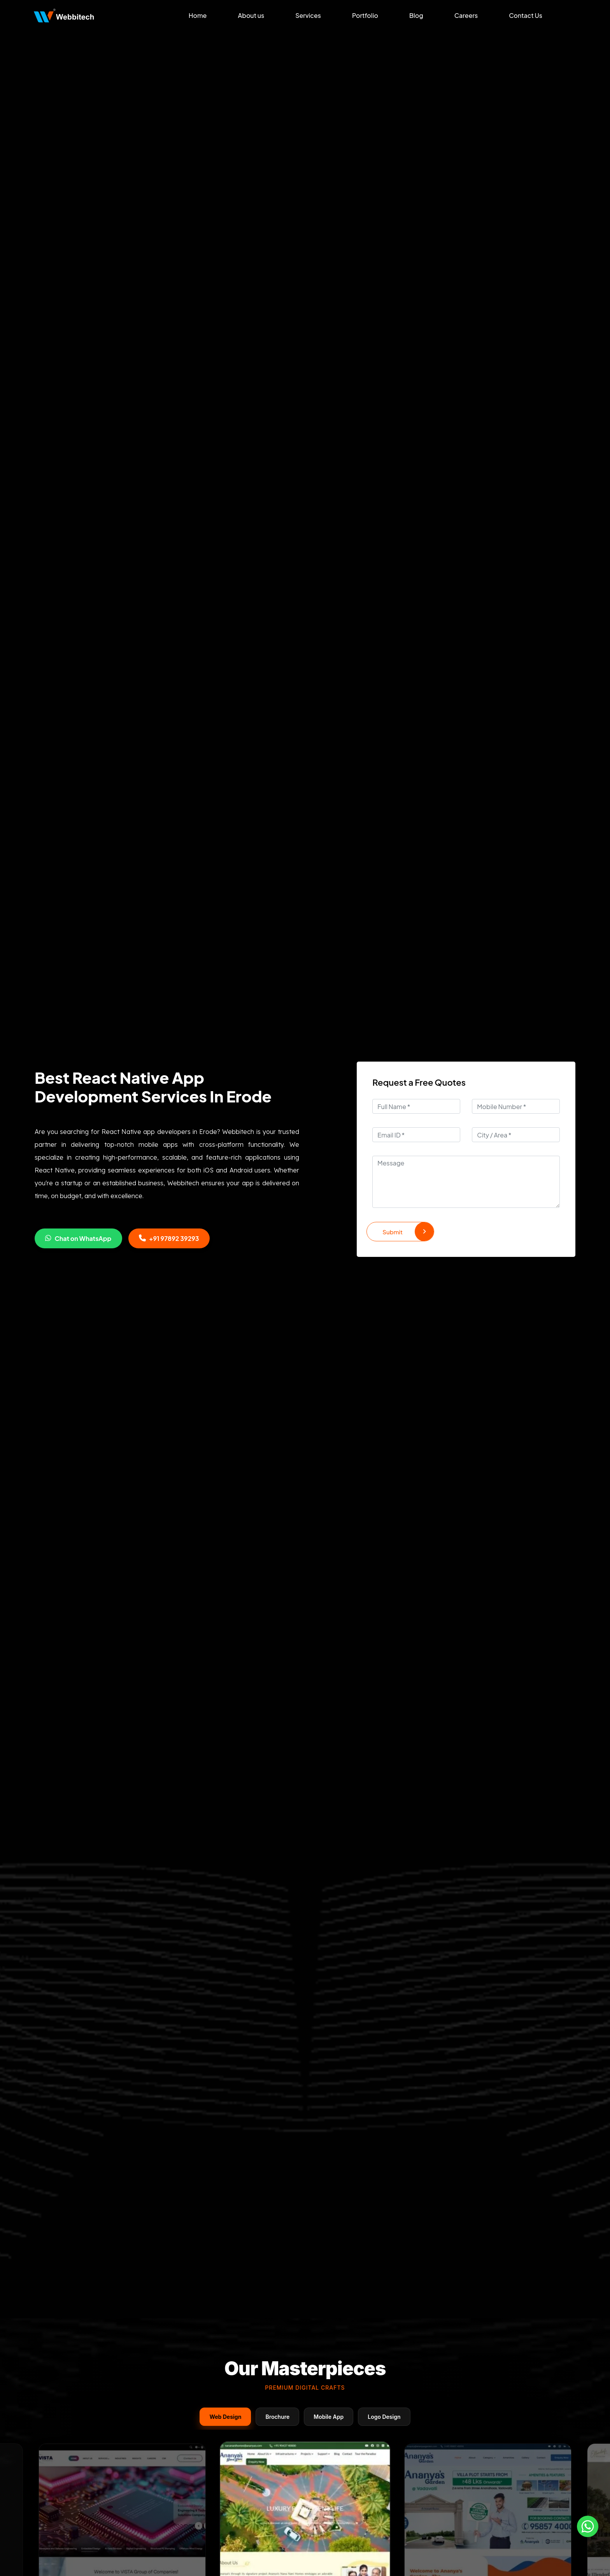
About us (251, 15)
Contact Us (525, 15)
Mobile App (329, 2416)
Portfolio (365, 15)
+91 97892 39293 (169, 1238)
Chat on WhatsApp (78, 1238)
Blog (416, 15)
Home (198, 15)
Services (308, 15)
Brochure (277, 2416)
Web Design (225, 2416)
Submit (408, 1231)
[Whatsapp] (587, 2526)
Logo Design (384, 2416)
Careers (466, 15)
